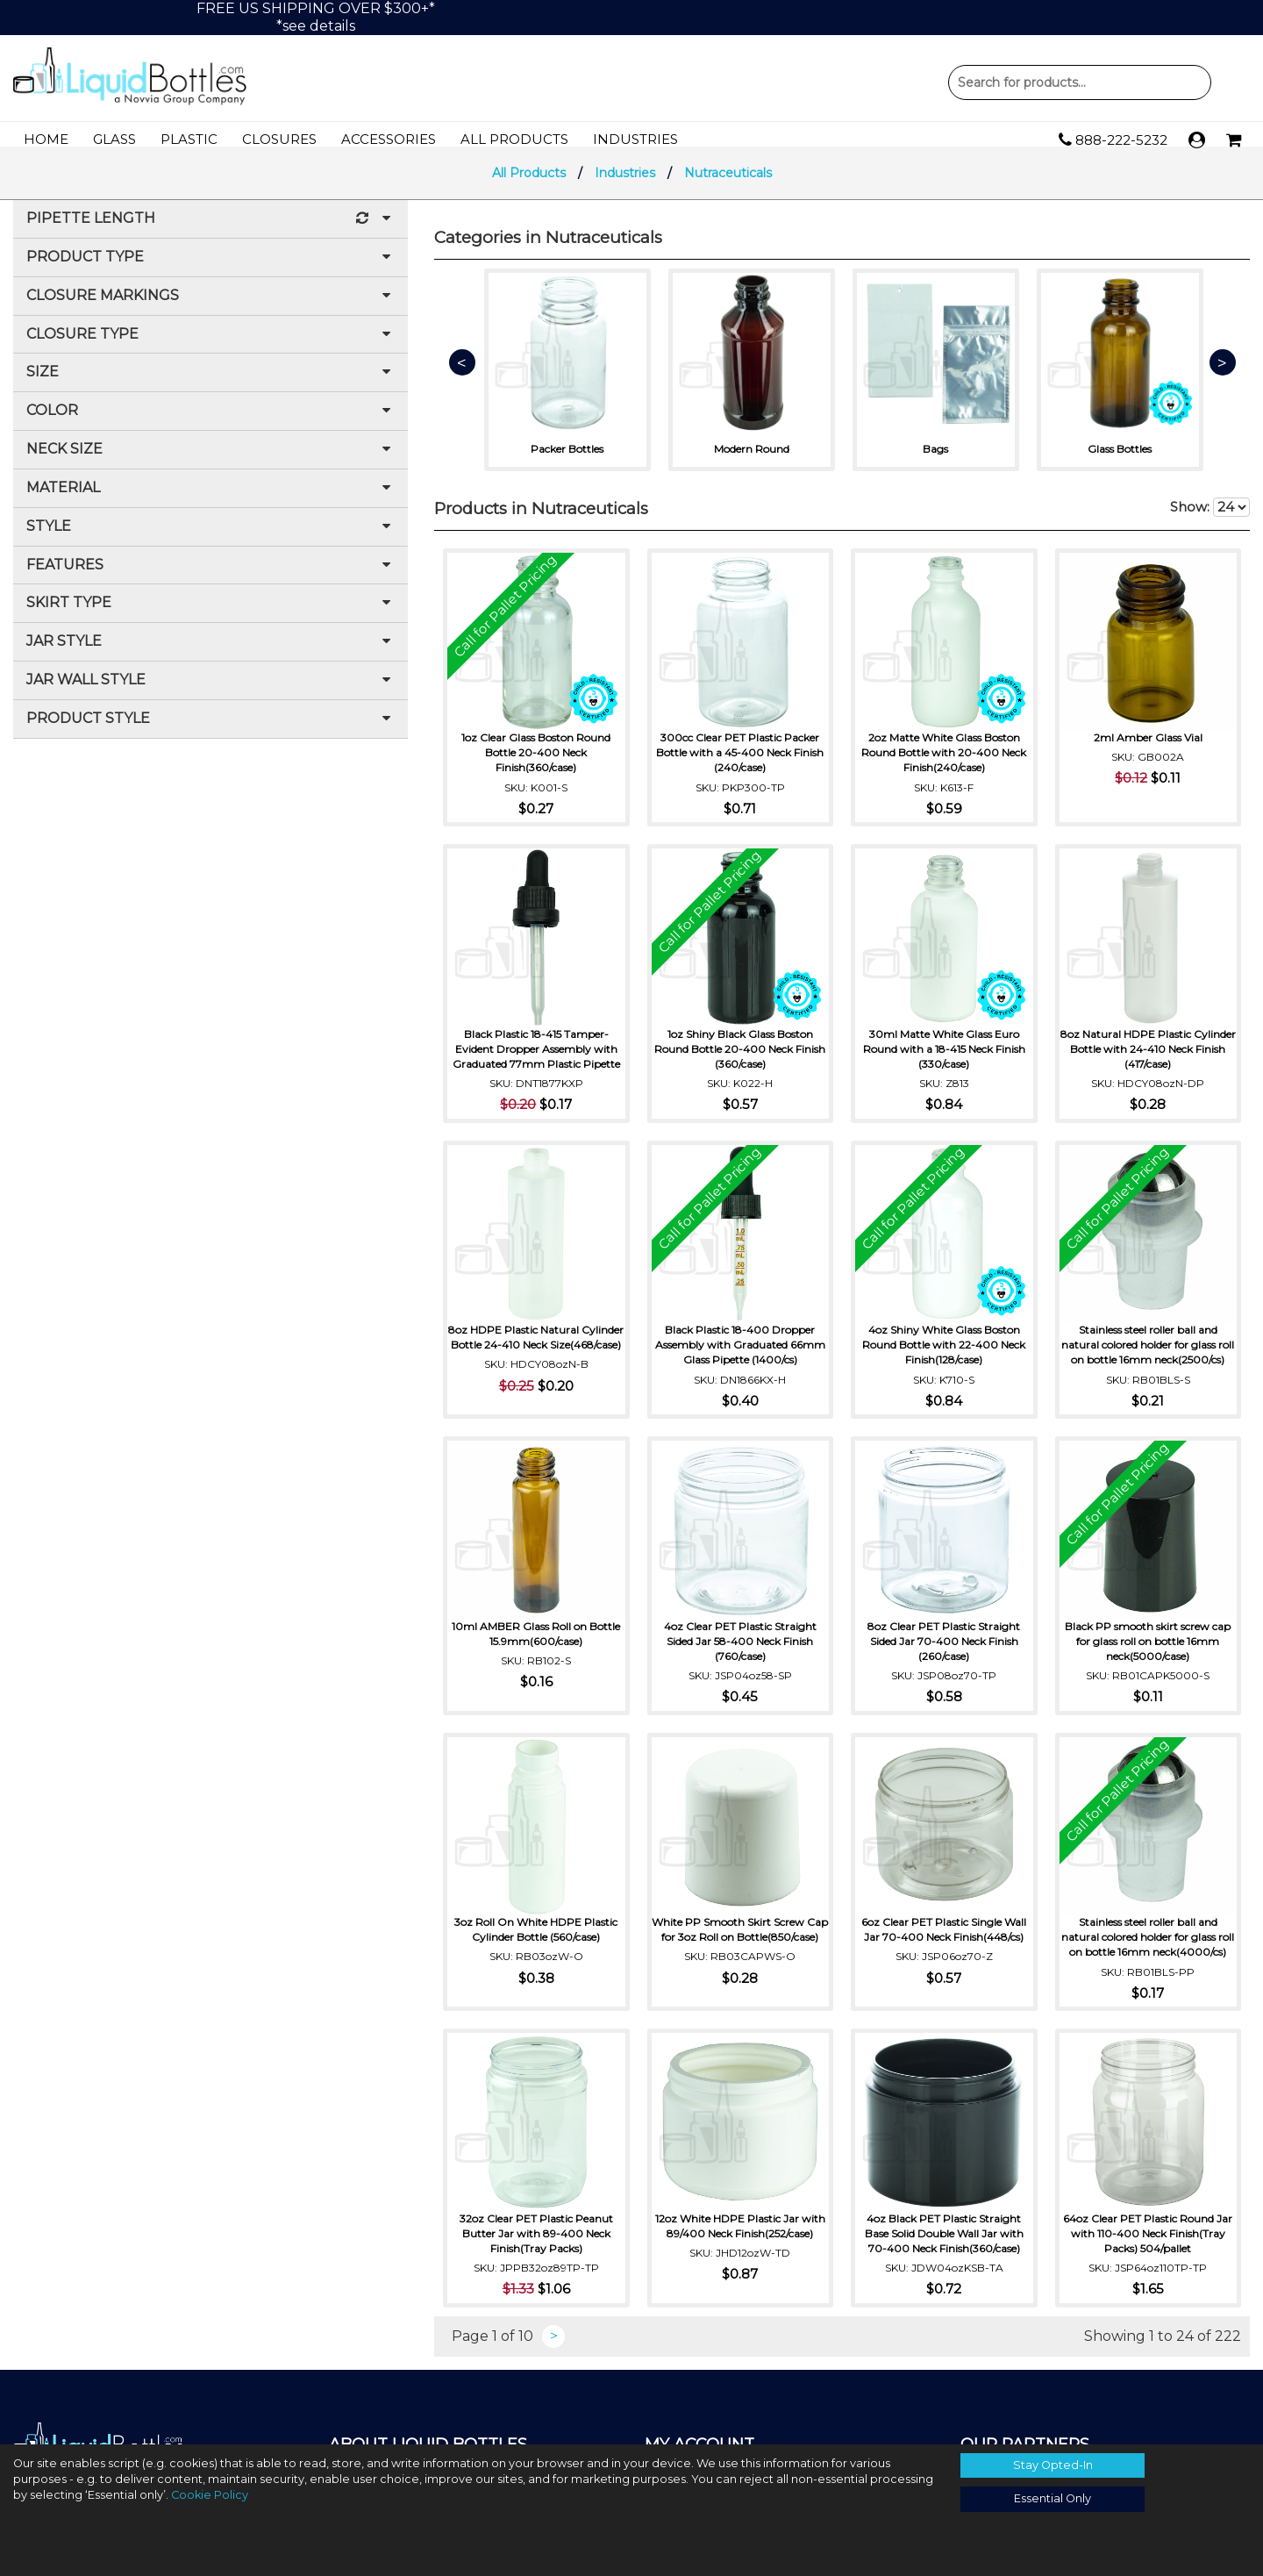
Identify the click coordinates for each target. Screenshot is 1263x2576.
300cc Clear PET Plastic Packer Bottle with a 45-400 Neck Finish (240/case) (740, 761)
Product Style (210, 730)
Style (210, 538)
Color (210, 422)
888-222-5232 (1113, 140)
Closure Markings (210, 307)
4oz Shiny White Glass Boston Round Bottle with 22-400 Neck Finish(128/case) (943, 1353)
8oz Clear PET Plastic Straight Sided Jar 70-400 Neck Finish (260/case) (943, 1649)
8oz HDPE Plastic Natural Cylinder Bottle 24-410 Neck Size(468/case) (536, 1353)
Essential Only (1052, 2498)
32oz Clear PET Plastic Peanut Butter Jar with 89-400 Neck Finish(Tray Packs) (536, 2257)
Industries (635, 139)
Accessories (388, 139)
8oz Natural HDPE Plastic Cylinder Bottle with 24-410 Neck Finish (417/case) (1147, 1057)
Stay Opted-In (1053, 2465)
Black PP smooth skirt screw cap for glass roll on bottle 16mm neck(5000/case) (1148, 1649)
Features (210, 577)
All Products (514, 139)
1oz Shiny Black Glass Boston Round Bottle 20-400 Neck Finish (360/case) (739, 1057)
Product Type (210, 269)
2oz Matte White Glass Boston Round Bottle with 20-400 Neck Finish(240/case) (943, 761)
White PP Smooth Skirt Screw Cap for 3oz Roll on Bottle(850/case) (740, 1945)
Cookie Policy (209, 2494)
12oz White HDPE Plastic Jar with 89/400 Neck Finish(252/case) (740, 2250)
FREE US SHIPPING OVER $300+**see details (315, 17)
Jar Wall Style (210, 692)
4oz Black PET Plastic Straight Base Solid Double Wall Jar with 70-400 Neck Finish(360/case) (944, 2257)
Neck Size (210, 461)
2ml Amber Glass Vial (1148, 746)
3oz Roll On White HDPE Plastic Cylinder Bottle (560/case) (535, 1938)
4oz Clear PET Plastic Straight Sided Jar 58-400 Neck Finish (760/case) (740, 1649)
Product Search (1079, 82)
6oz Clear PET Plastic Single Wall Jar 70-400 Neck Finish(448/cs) (943, 1938)
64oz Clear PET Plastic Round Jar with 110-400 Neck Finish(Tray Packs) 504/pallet (1147, 2257)
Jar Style (210, 653)
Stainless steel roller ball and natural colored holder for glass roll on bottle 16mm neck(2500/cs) (1148, 1353)
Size (210, 384)
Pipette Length (210, 230)
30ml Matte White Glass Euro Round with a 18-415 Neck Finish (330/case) (944, 1057)
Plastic (189, 139)
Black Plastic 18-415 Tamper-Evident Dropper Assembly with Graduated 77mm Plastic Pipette (536, 1057)
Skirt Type (210, 615)
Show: (1210, 518)
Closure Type (210, 346)
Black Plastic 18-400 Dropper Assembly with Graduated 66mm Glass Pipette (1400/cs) (740, 1353)
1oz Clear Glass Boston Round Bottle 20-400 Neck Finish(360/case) (535, 761)
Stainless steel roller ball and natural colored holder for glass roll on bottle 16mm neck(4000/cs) (1148, 1953)
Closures (279, 139)
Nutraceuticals (728, 184)
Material (210, 500)
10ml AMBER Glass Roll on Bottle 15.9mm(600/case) (536, 1642)
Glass (114, 139)
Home (46, 139)
